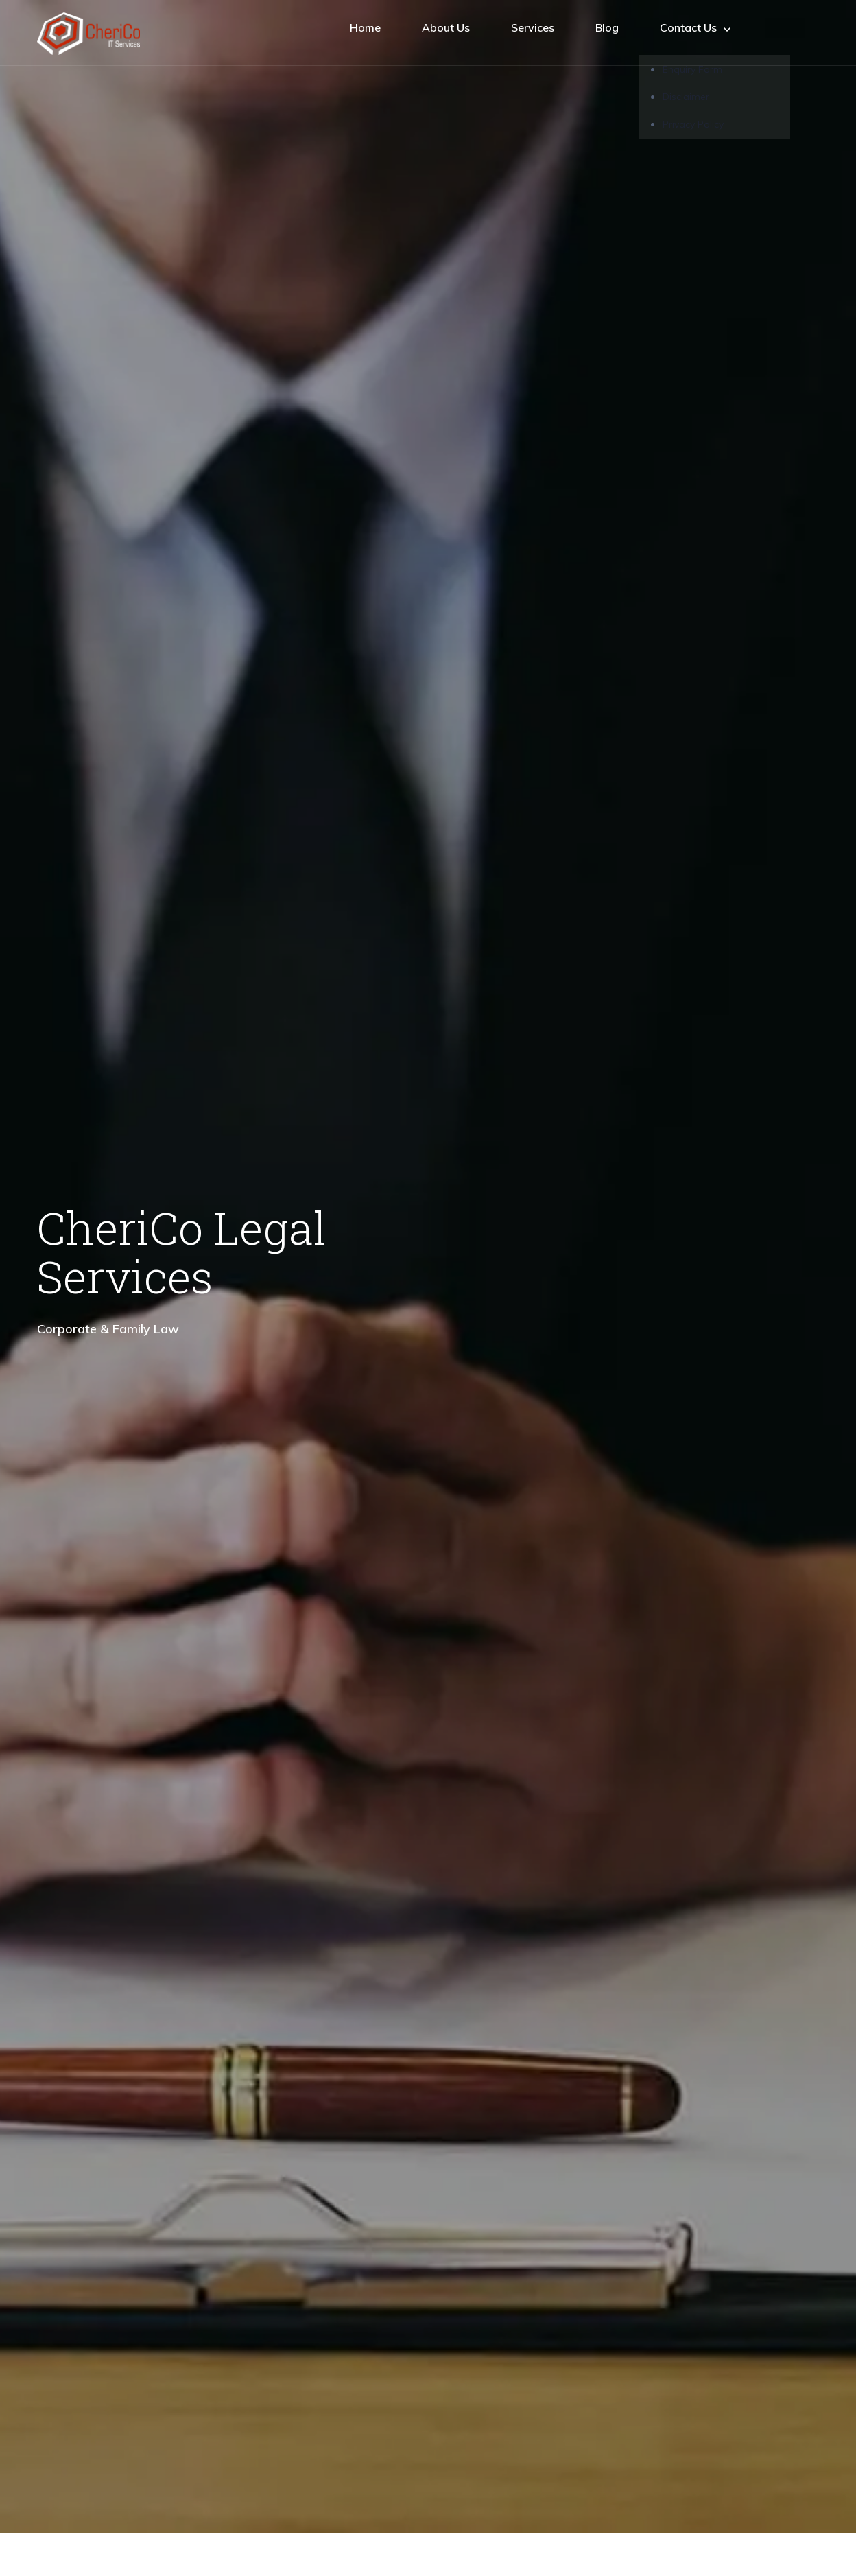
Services (532, 27)
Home (365, 27)
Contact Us (695, 28)
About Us (446, 27)
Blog (607, 27)
